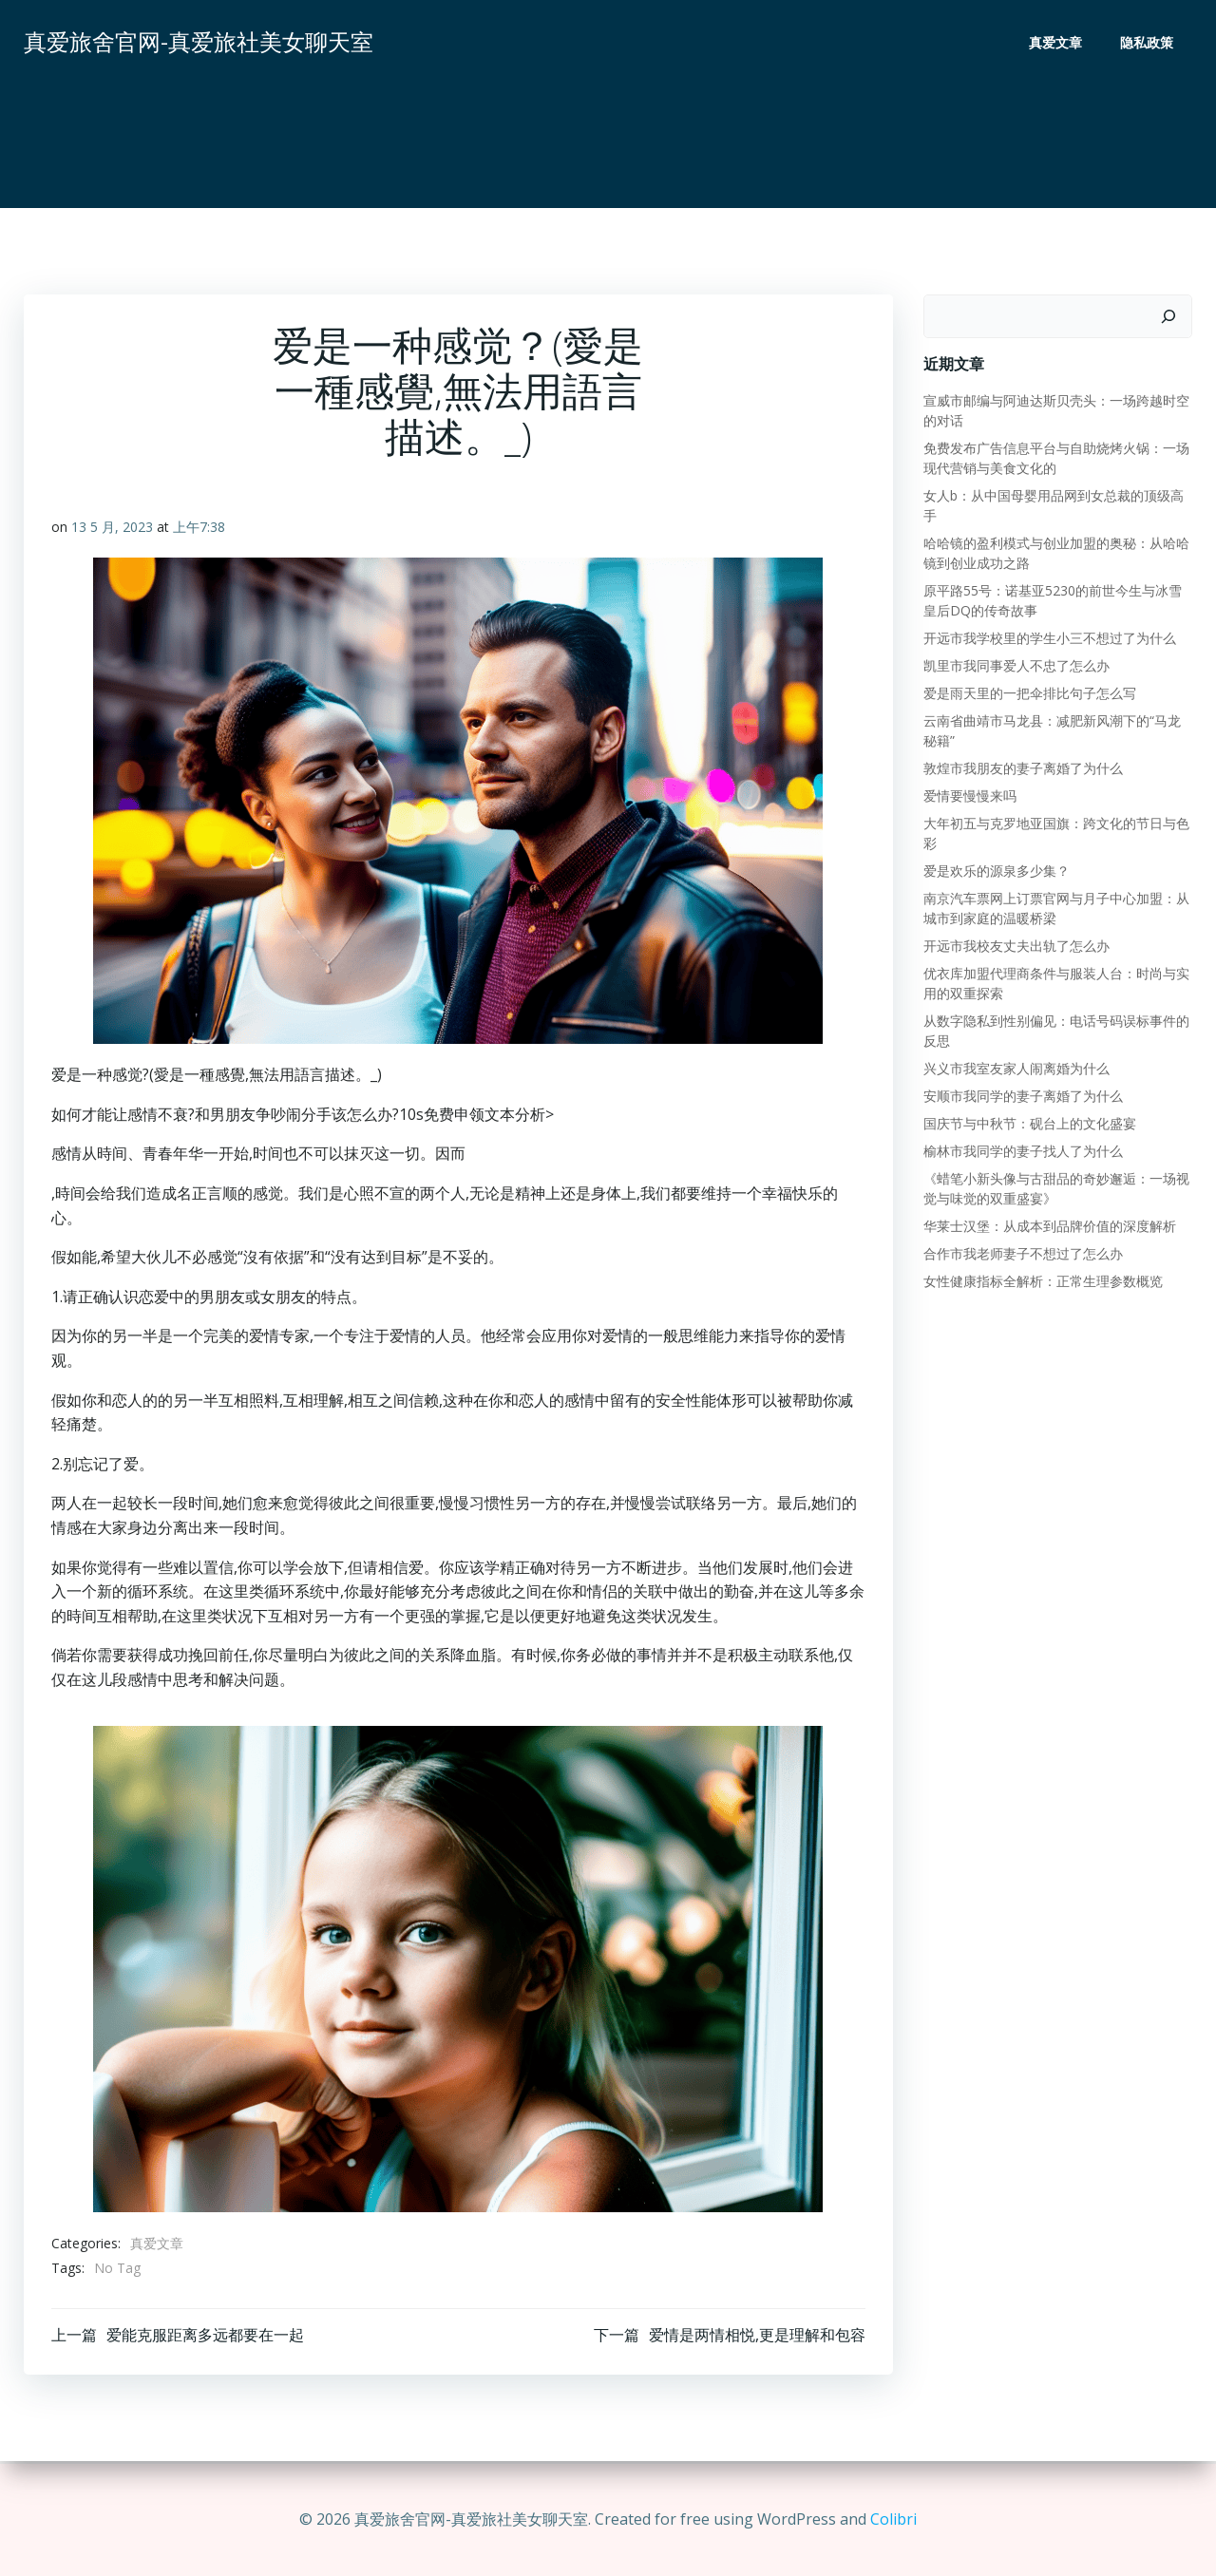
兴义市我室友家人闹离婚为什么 (1015, 1068)
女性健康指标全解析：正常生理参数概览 (1042, 1281)
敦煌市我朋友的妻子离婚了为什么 (1022, 768)
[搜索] (1169, 316)
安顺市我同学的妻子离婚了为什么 (1022, 1096)
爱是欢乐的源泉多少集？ (995, 871)
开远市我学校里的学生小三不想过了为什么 (1048, 638)
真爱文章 (1056, 43)
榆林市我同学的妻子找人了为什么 (1022, 1151)
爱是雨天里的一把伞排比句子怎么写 (1028, 693)
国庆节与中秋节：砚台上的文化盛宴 (1028, 1123)
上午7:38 (199, 529)
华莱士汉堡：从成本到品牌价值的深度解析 (1048, 1226)
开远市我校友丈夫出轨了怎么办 (1015, 946)
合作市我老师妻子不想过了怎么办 (1022, 1253)
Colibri (893, 2519)
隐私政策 (1147, 43)
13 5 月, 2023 (112, 529)
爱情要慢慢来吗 (969, 795)
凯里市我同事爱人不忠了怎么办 (1015, 665)
